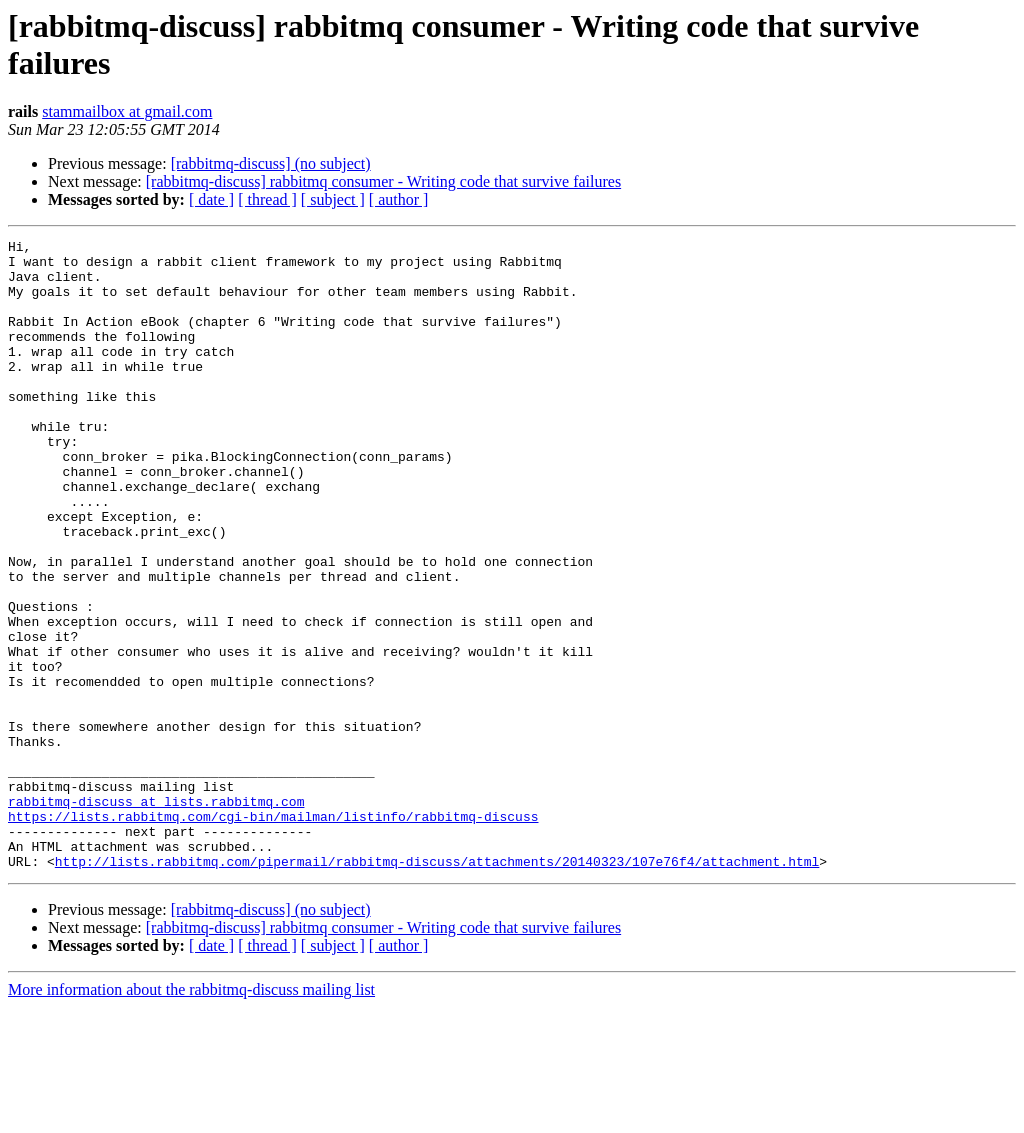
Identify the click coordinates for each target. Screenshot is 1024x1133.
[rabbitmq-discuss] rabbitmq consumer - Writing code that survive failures (383, 181)
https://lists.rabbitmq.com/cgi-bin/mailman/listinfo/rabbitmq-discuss (273, 933)
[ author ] (399, 199)
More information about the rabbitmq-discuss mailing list (191, 1115)
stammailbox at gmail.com (127, 111)
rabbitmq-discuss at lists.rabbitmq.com (156, 915)
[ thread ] (267, 199)
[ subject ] (333, 199)
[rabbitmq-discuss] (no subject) (271, 163)
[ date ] (211, 199)
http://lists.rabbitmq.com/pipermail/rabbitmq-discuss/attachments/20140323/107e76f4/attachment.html (437, 987)
